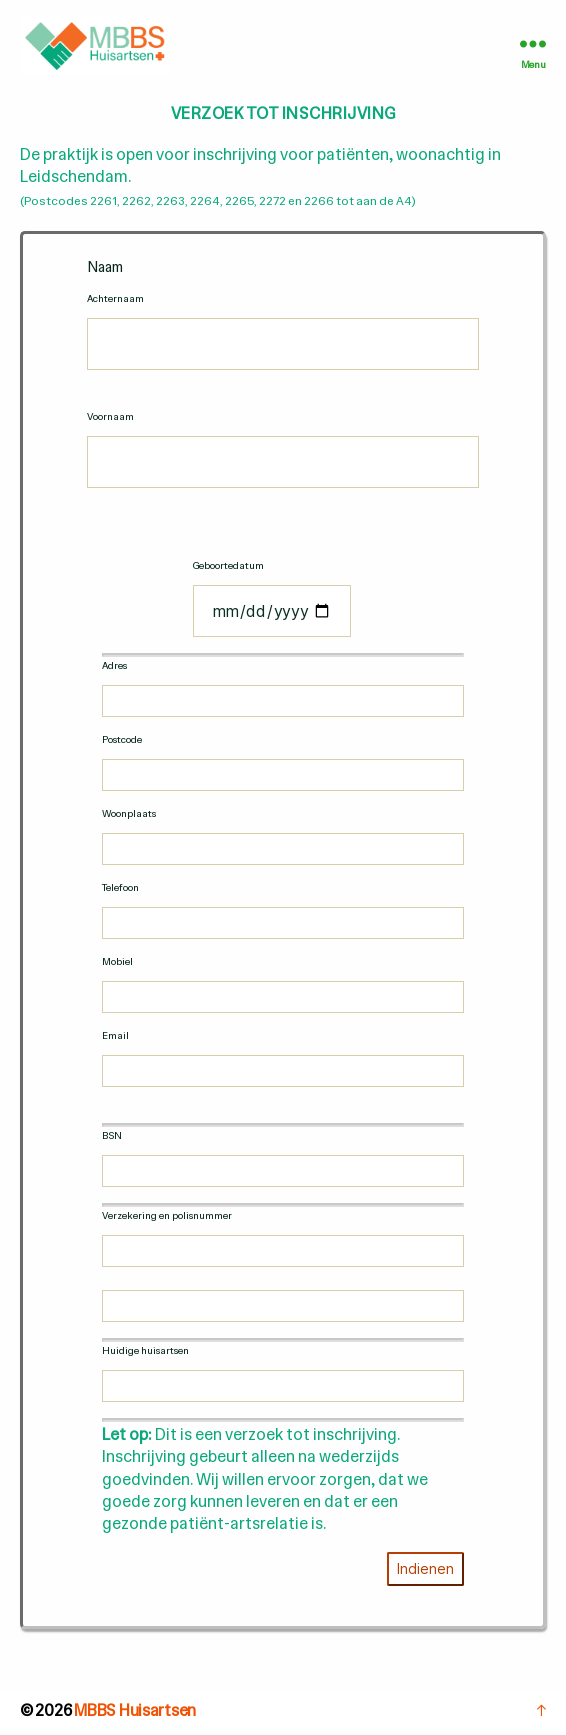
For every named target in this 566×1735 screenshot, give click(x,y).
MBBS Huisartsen (135, 1710)
